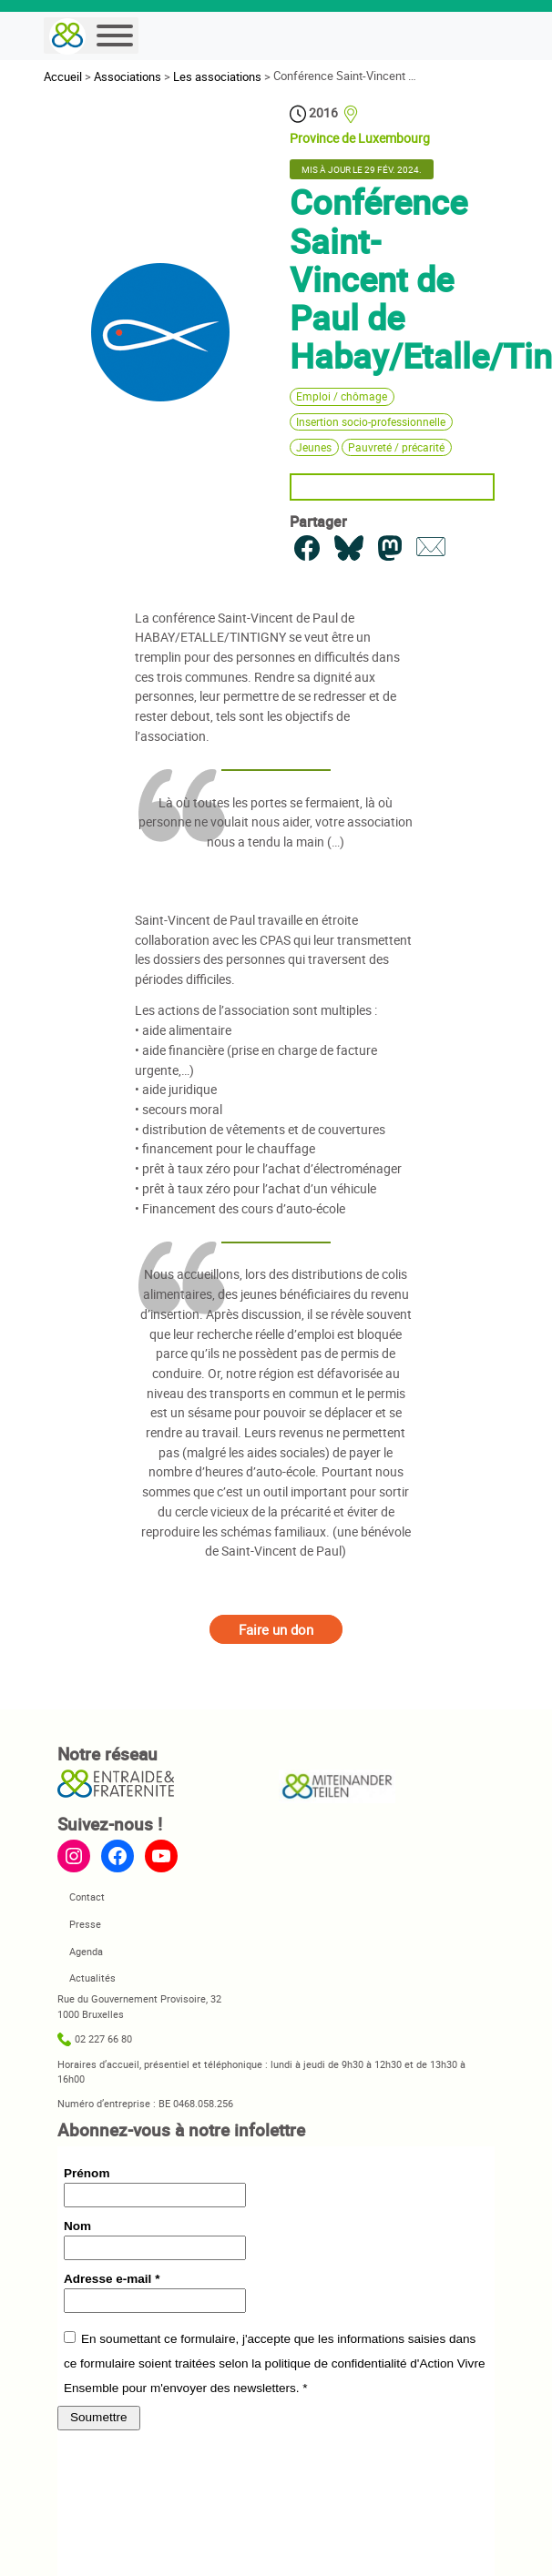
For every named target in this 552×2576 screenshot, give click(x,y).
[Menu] (115, 35)
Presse (85, 1924)
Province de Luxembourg (360, 138)
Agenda (86, 1951)
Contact (87, 1896)
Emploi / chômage (341, 396)
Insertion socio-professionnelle (370, 422)
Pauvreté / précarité (396, 447)
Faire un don (276, 1629)
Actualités (92, 1977)
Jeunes (314, 447)
